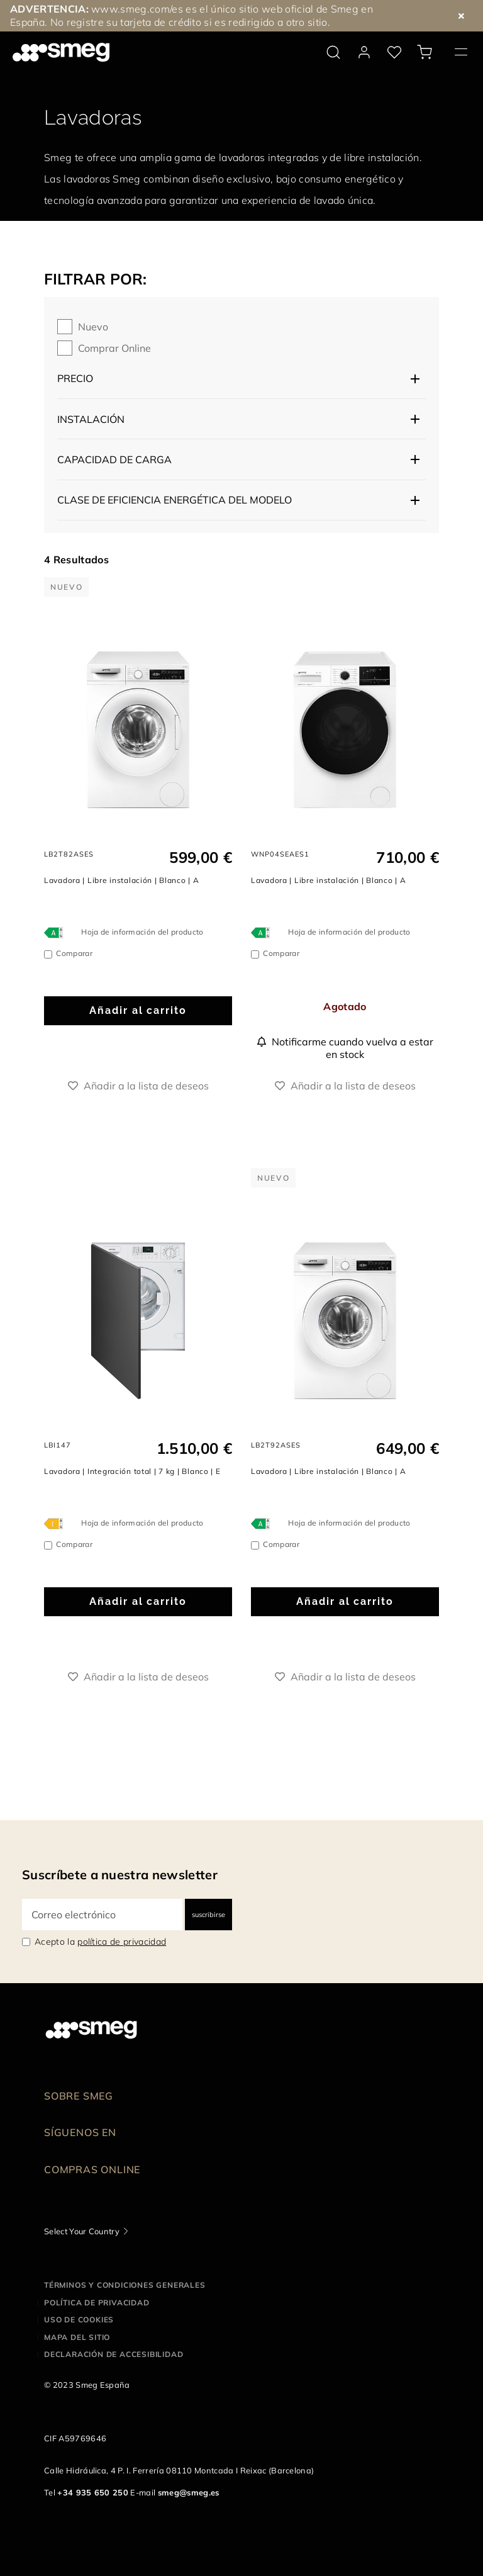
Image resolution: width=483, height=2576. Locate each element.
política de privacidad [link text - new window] (121, 1941)
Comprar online (114, 348)
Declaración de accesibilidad (113, 2354)
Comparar (74, 953)
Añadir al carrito (138, 1010)
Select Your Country (81, 2231)
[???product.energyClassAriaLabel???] (56, 932)
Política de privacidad (97, 2302)
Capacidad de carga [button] (114, 459)
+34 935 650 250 (92, 2492)
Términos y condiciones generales (125, 2285)
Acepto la (100, 1941)
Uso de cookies (79, 2319)
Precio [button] (75, 378)
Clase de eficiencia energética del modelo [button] (174, 499)
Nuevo (93, 326)
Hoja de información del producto (142, 931)
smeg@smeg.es (188, 2492)
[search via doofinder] (333, 52)
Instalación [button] (91, 419)
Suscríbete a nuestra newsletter (120, 1874)
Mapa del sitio (77, 2337)
